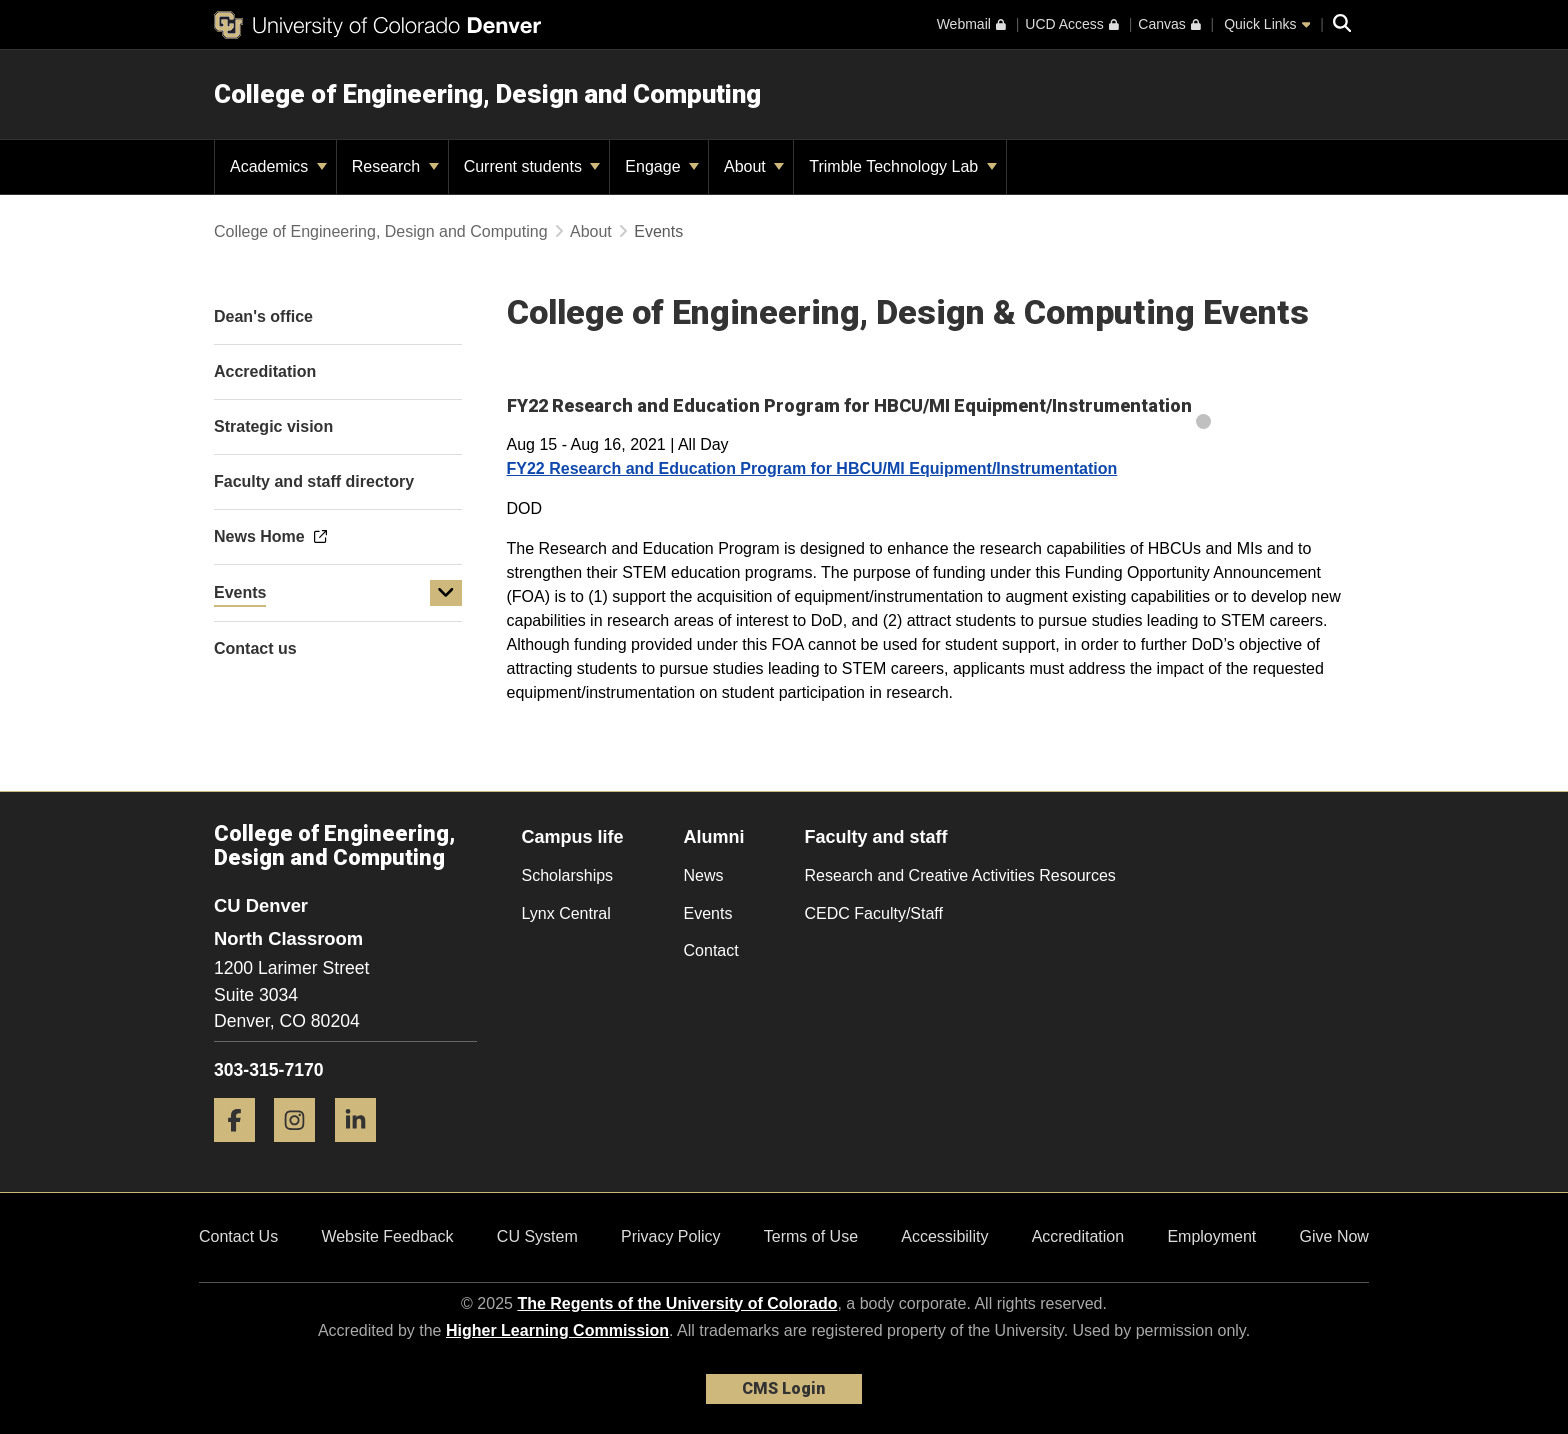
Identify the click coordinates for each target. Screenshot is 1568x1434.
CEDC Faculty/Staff (874, 913)
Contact (711, 950)
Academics (278, 166)
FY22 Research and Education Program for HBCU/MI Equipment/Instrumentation (812, 468)
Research (395, 166)
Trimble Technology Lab (902, 166)
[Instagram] (302, 1149)
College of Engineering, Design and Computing (487, 94)
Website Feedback (387, 1236)
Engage (662, 166)
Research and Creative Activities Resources (960, 875)
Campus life (573, 837)
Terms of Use (811, 1236)
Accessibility (944, 1236)
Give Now (1334, 1236)
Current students (532, 166)
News (704, 875)
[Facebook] (242, 1149)
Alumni (714, 837)
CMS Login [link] (783, 1388)
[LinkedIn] (363, 1149)
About (754, 166)
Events (240, 592)
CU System (537, 1236)
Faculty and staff (876, 837)
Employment (1211, 1236)
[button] (446, 593)
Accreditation (1078, 1236)
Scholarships (568, 875)
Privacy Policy (671, 1236)
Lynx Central (566, 913)
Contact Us (238, 1236)
